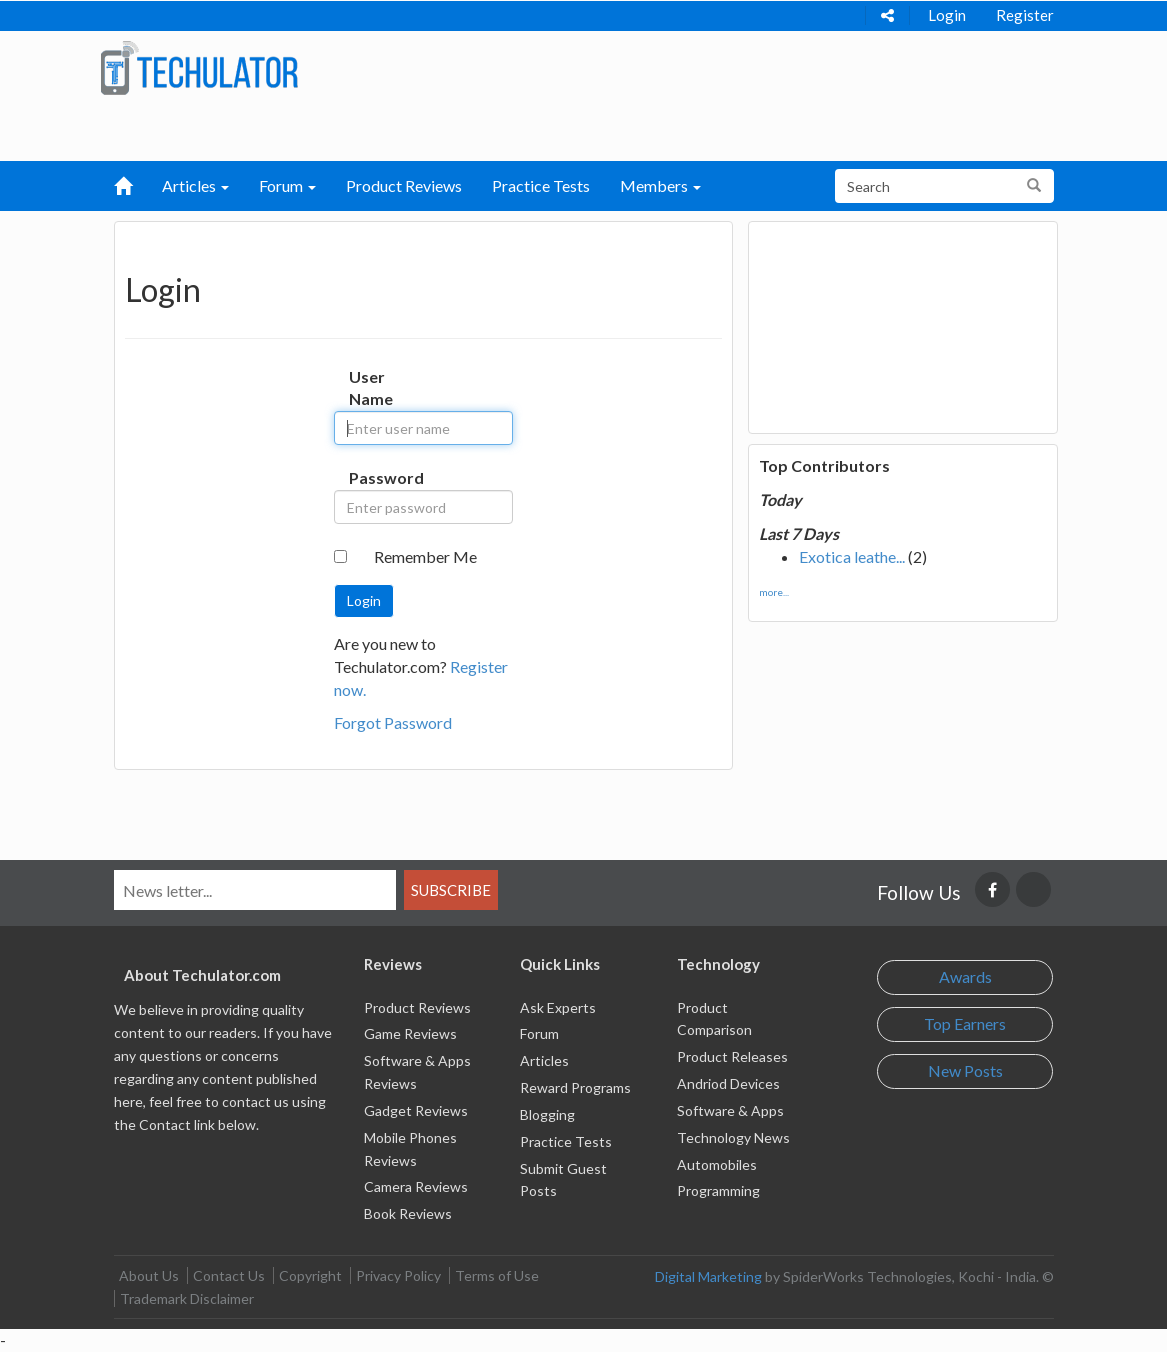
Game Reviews (410, 1033)
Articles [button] (195, 185)
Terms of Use (497, 1275)
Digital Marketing (708, 1276)
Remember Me (425, 556)
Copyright (310, 1275)
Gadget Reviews (416, 1110)
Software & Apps (730, 1110)
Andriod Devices (728, 1083)
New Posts (965, 1070)
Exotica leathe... (852, 556)
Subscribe (451, 890)
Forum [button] (287, 185)
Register (1025, 15)
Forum (539, 1033)
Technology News (733, 1137)
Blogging (547, 1114)
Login (947, 15)
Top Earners (965, 1023)
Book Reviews (408, 1213)
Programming (718, 1190)
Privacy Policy (398, 1275)
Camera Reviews (416, 1186)
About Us (149, 1275)
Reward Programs (575, 1087)
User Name (364, 388)
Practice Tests (541, 185)
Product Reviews (404, 185)
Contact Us (229, 1275)
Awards (965, 976)
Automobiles (717, 1164)
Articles (544, 1060)
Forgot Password (393, 722)
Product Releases (732, 1056)
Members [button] (660, 185)
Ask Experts (558, 1007)
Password (364, 477)
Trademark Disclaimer (187, 1298)
